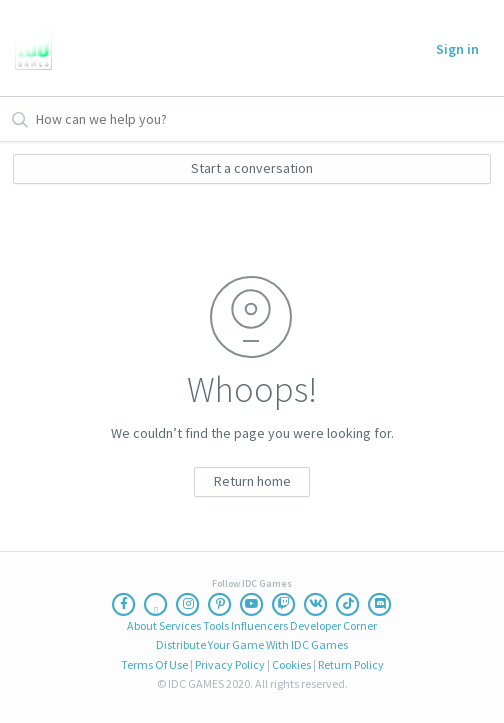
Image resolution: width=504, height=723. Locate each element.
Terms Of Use (154, 664)
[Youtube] (252, 604)
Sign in (457, 49)
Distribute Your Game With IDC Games (252, 644)
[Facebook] (124, 604)
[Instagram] (188, 604)
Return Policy (351, 664)
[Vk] (316, 604)
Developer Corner (333, 625)
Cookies (291, 664)
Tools (216, 625)
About (142, 625)
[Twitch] (284, 604)
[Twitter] (156, 604)
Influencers (259, 625)
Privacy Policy (230, 664)
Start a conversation (252, 168)
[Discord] (380, 604)
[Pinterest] (220, 604)
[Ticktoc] (348, 604)
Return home (252, 481)
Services (180, 625)
